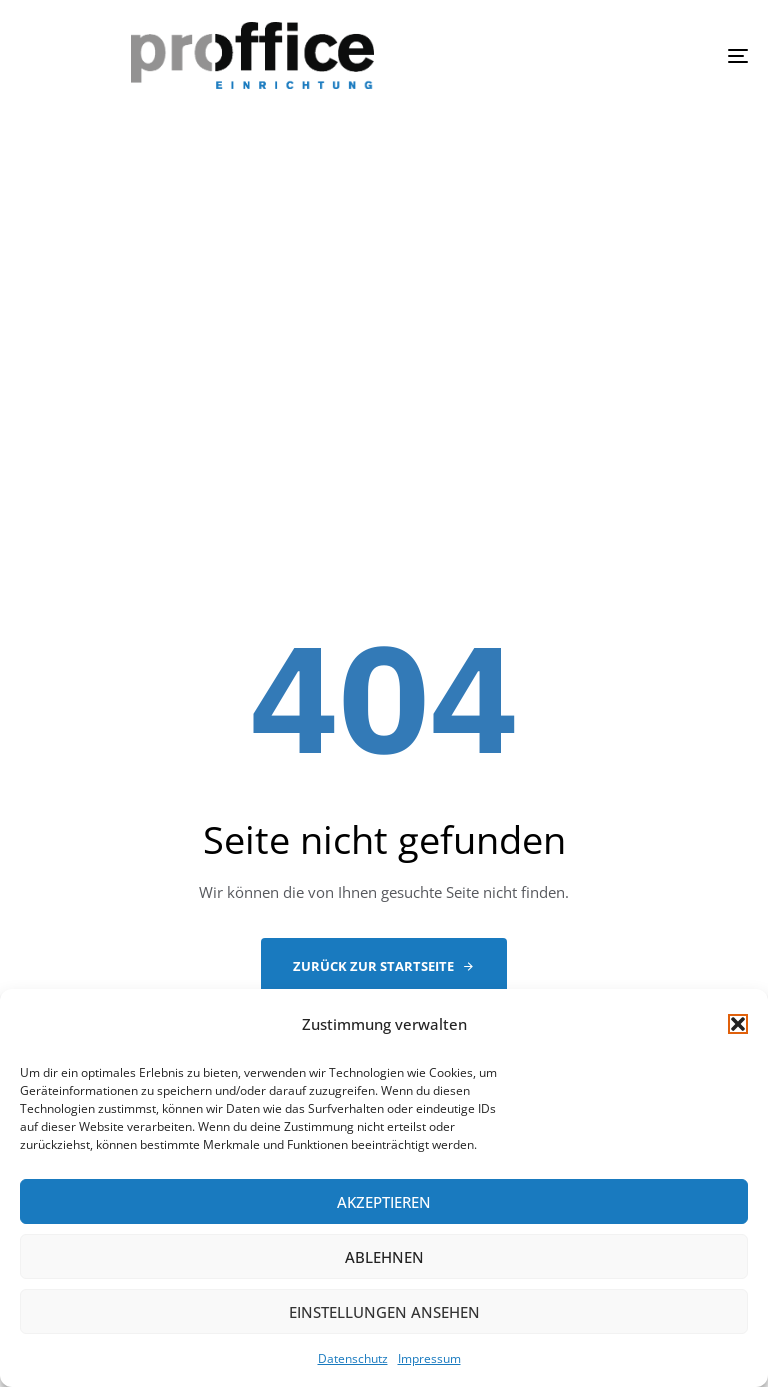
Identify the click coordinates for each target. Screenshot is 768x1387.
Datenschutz (353, 1358)
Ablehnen (384, 1257)
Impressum (429, 1358)
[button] (738, 1024)
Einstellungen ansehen (384, 1312)
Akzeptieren (384, 1202)
